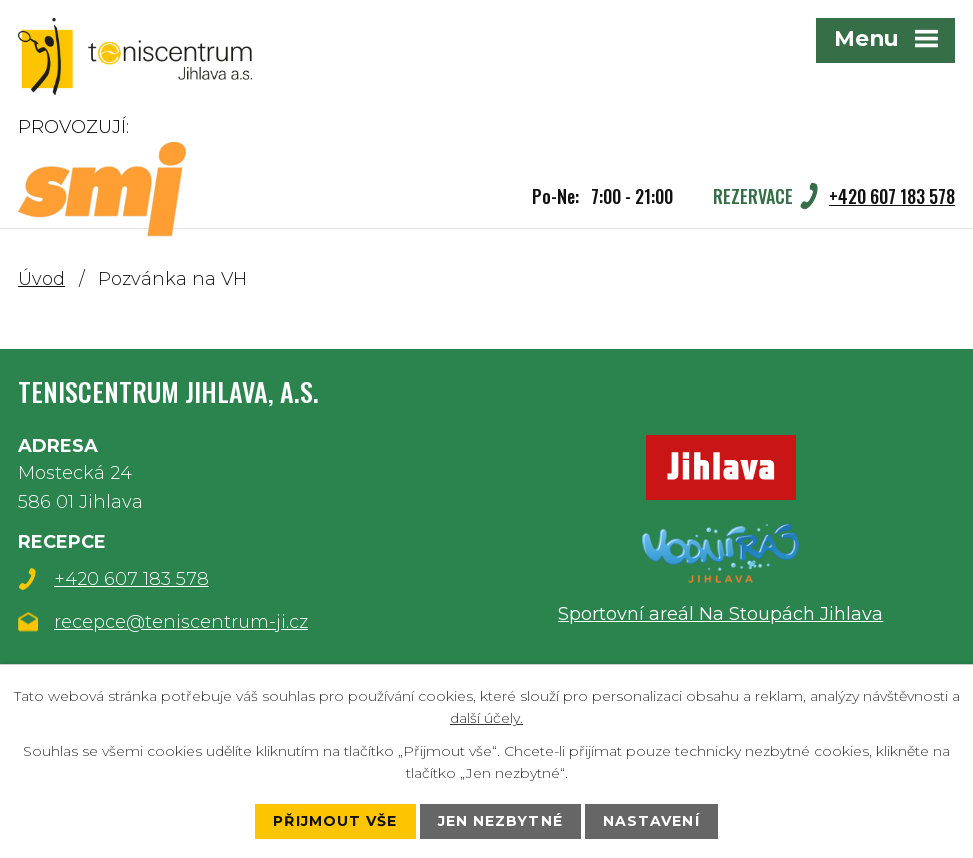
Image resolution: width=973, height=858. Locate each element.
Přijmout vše (335, 821)
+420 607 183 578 (131, 579)
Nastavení (651, 821)
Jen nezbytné (500, 821)
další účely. (486, 718)
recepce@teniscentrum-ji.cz (181, 622)
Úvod (41, 279)
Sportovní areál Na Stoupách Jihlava (720, 614)
